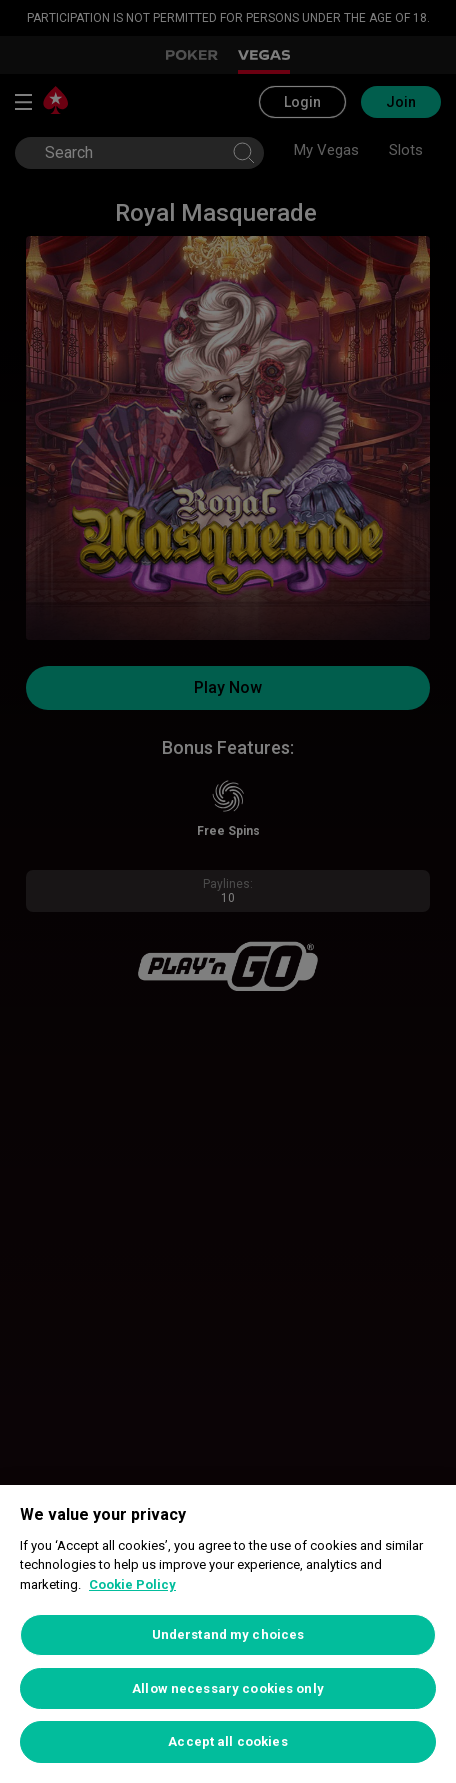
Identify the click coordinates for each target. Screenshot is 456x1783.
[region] (228, 1634)
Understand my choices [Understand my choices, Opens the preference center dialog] (228, 1634)
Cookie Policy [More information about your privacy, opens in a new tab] (132, 1584)
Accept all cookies (227, 1741)
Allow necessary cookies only (228, 1688)
